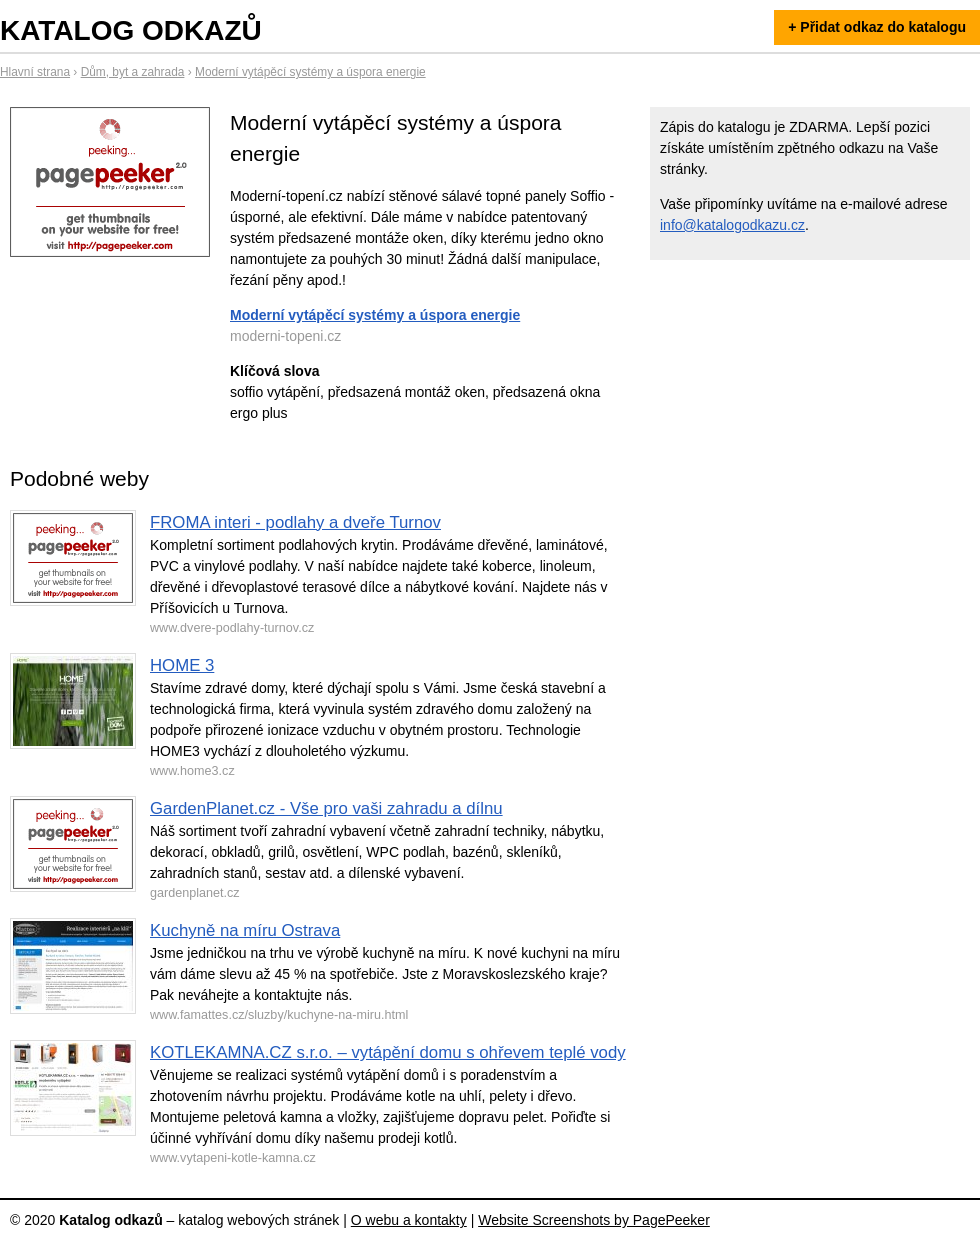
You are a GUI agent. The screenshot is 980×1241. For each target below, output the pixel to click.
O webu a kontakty (409, 1220)
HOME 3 (182, 665)
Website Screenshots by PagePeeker (594, 1220)
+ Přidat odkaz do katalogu (877, 27)
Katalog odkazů (131, 30)
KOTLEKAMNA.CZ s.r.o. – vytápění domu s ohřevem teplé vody (388, 1052)
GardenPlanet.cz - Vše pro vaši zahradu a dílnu (326, 808)
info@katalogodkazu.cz (732, 225)
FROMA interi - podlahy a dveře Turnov (295, 522)
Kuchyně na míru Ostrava (245, 930)
